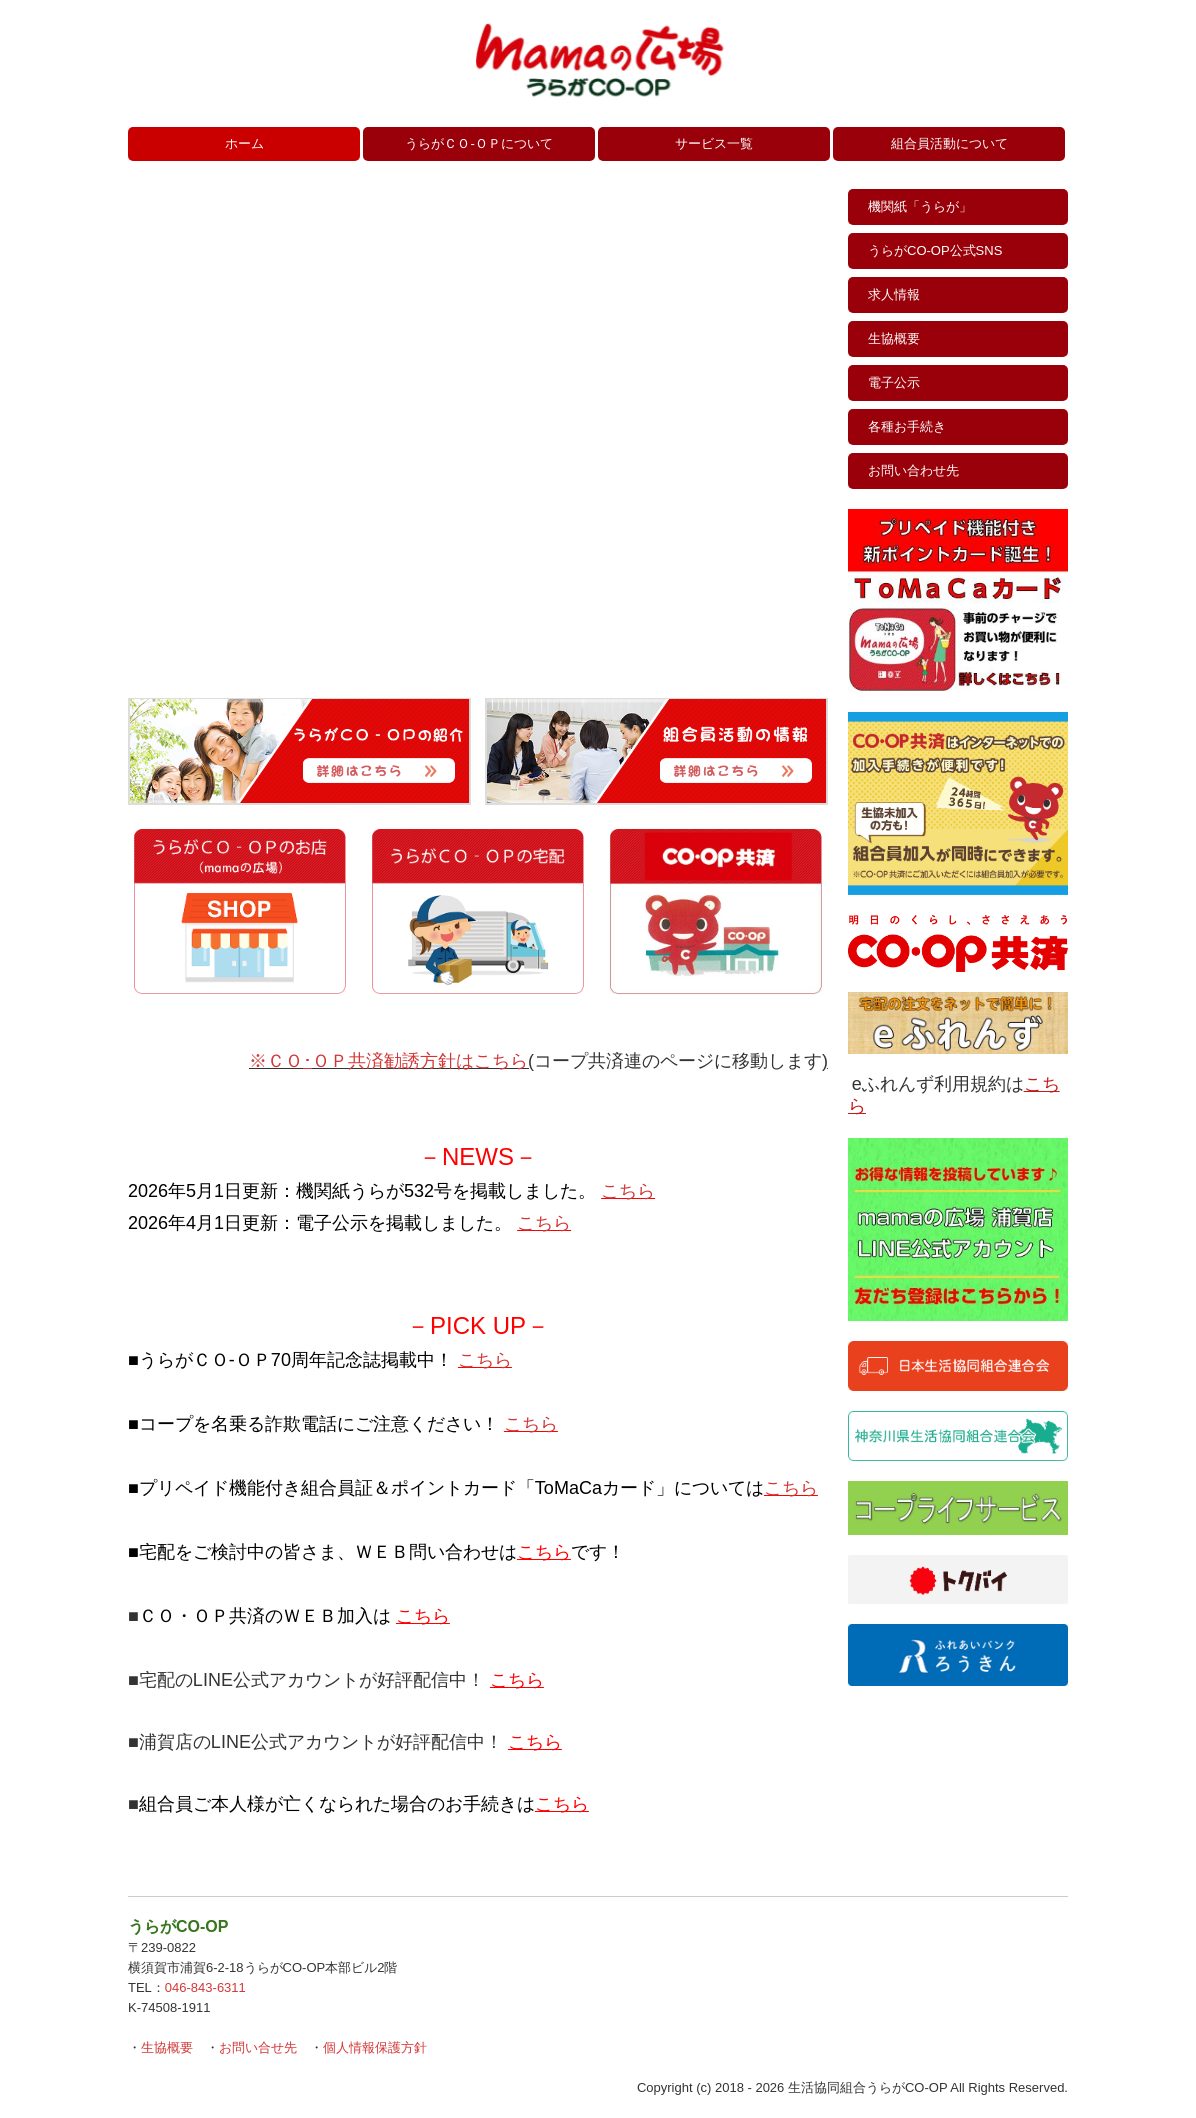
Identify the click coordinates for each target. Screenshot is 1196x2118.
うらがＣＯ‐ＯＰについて (478, 143)
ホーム (244, 143)
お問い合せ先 (258, 2047)
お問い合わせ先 (913, 470)
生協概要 (894, 338)
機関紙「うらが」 (920, 206)
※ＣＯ (276, 1061)
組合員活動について (949, 143)
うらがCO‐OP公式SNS (935, 250)
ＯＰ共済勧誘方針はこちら (420, 1061)
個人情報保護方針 (375, 2047)
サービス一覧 (714, 143)
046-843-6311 (205, 1987)
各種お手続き (907, 426)
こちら (628, 1191)
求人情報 (894, 294)
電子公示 (894, 382)
